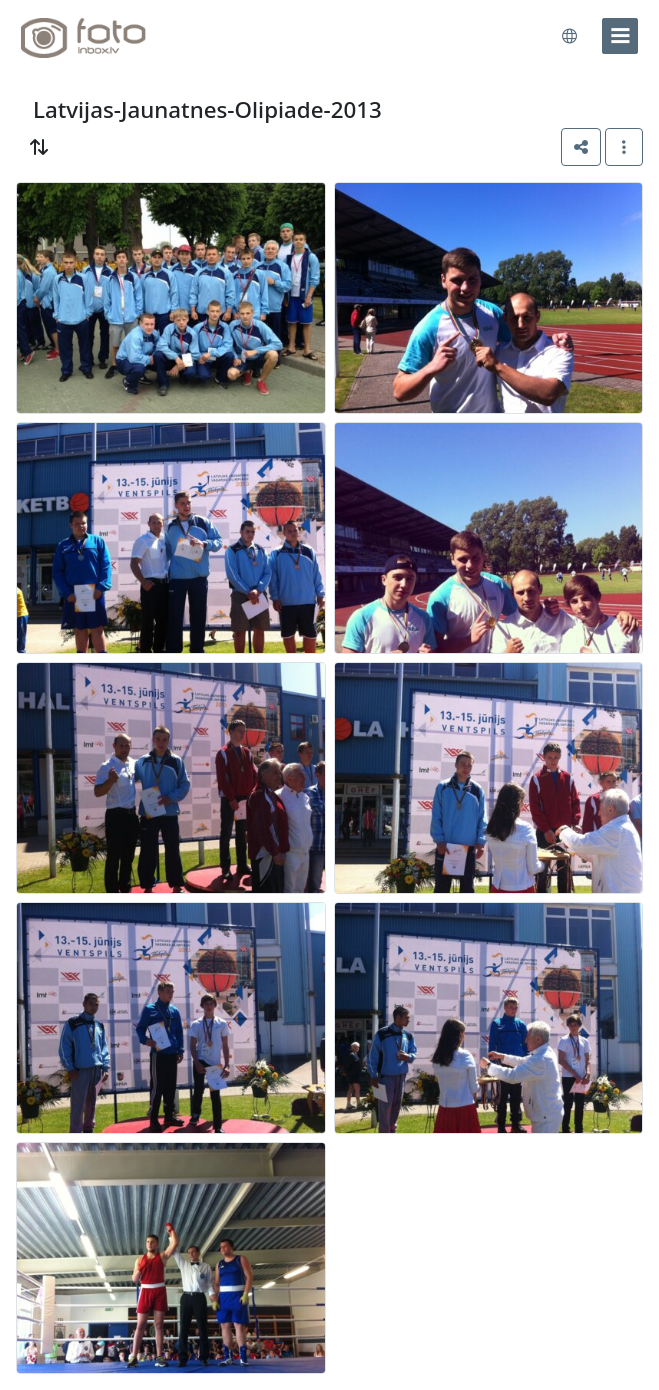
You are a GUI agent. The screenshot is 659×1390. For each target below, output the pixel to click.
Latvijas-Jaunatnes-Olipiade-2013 (207, 109)
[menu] (620, 36)
